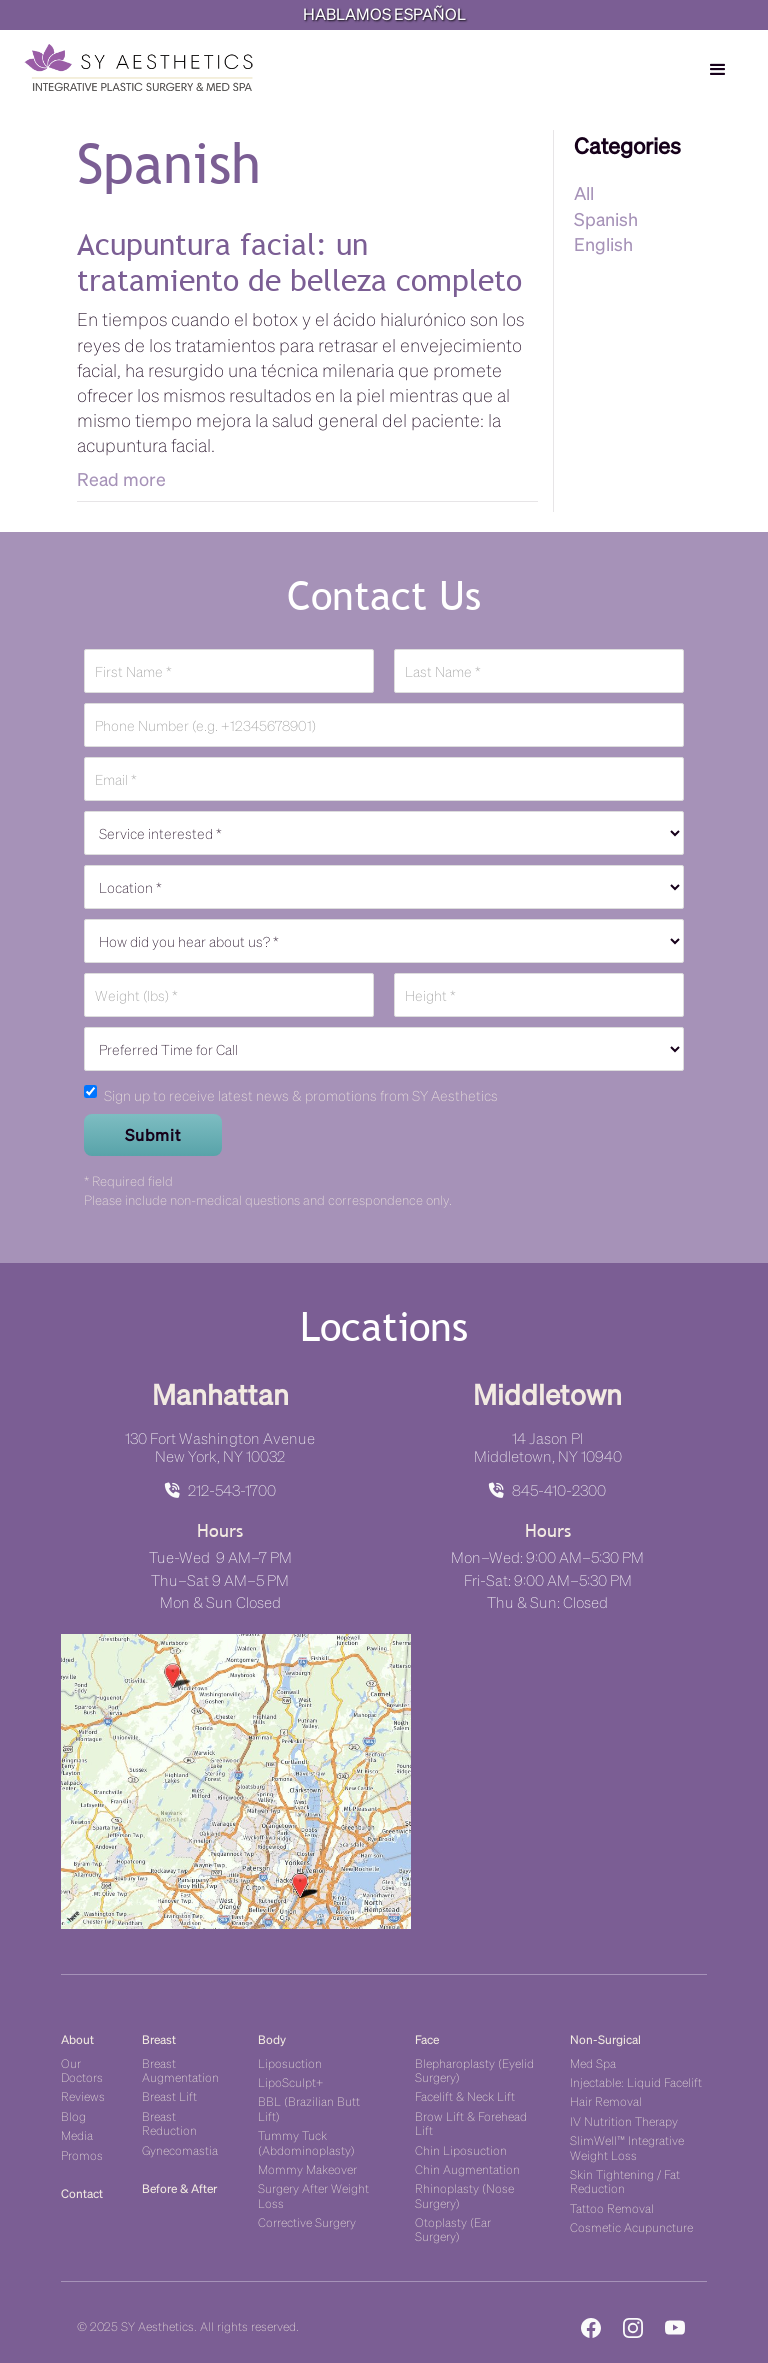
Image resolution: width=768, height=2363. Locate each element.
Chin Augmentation (467, 2168)
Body (272, 2038)
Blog (73, 2115)
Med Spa (593, 2062)
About (77, 2038)
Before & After (179, 2187)
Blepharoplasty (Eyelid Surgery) (474, 2069)
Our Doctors (82, 2069)
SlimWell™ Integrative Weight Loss (627, 2146)
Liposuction (290, 2062)
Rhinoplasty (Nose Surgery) (464, 2194)
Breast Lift (169, 2095)
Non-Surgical (605, 2038)
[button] (718, 70)
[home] (138, 67)
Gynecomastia (180, 2149)
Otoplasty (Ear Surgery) (453, 2228)
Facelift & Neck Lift (465, 2095)
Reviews (83, 2095)
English (603, 243)
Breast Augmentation (180, 2069)
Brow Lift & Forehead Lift (471, 2122)
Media (77, 2134)
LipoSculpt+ (290, 2081)
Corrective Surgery (307, 2221)
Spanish (606, 218)
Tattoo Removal (612, 2207)
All (584, 192)
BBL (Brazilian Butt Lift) (309, 2107)
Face (427, 2038)
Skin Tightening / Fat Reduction (625, 2180)
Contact (82, 2192)
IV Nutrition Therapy (624, 2120)
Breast (159, 2038)
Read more (121, 478)
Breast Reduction (169, 2122)
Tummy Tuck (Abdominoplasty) (306, 2141)
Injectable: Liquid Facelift (636, 2081)
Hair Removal (606, 2100)
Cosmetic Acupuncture (631, 2226)
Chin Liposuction (461, 2149)
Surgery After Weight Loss (313, 2194)
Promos (82, 2154)
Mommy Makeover (307, 2168)
